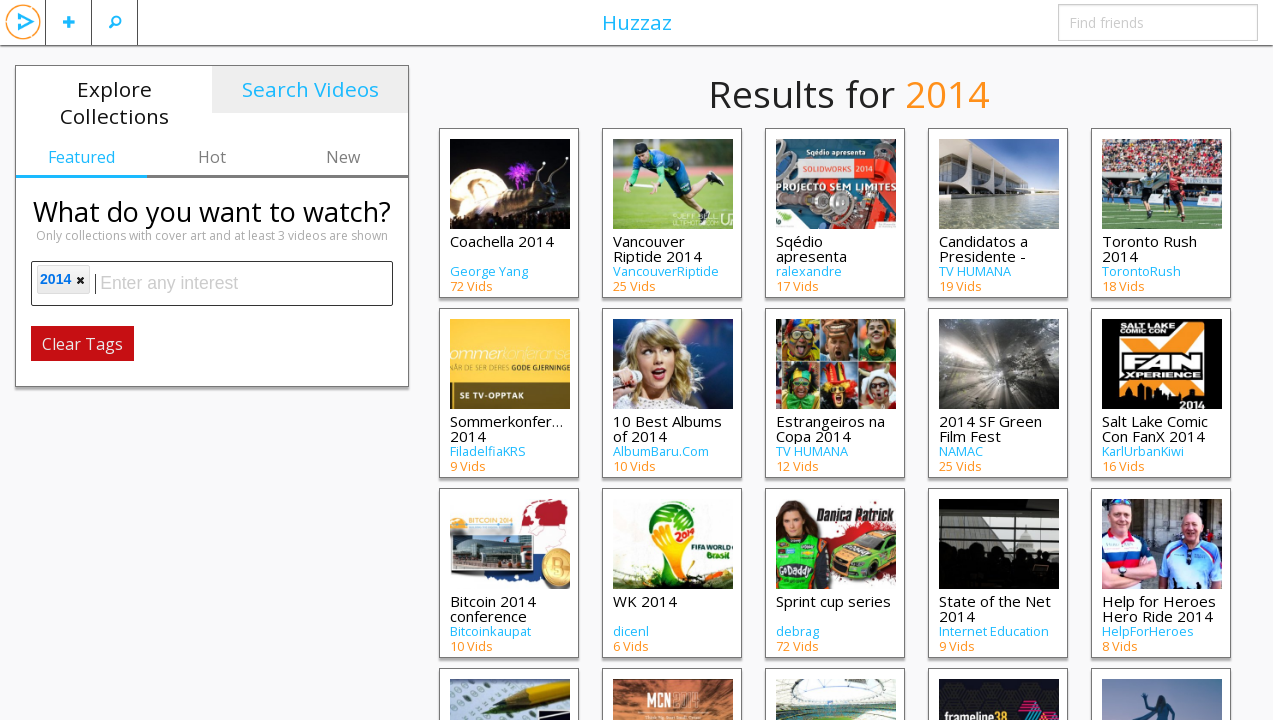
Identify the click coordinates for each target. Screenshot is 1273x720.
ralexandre (809, 271)
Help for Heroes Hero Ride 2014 (1159, 608)
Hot (212, 157)
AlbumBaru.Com (661, 451)
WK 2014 (645, 601)
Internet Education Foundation (994, 638)
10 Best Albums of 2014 (667, 428)
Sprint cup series (833, 601)
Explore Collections (114, 102)
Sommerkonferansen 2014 (521, 428)
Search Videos (310, 89)
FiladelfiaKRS (488, 451)
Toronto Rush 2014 (1149, 248)
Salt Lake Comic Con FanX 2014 (1155, 428)
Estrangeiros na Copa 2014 (830, 428)
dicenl (631, 631)
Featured (81, 157)
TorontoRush (1141, 271)
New (343, 157)
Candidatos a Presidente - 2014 (983, 256)
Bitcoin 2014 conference (493, 608)
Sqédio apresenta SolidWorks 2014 (834, 256)
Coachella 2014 (502, 241)
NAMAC (961, 451)
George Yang (489, 271)
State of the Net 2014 (995, 608)
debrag (797, 631)
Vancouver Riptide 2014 (657, 248)
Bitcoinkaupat (490, 631)
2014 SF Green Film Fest (990, 428)
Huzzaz (637, 22)
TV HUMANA (975, 271)
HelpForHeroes (1148, 631)
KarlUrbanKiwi (1143, 451)
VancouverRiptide (666, 271)
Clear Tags (82, 344)
